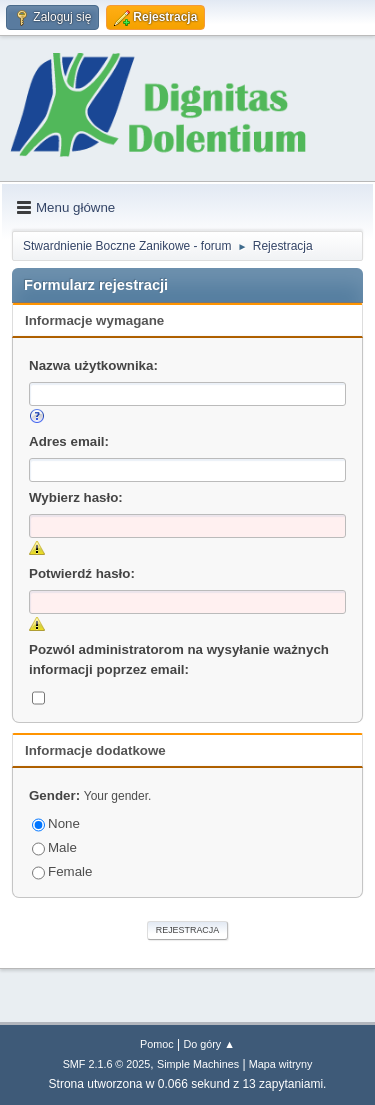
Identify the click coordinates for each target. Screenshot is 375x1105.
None (56, 823)
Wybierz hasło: (76, 497)
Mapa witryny (281, 1064)
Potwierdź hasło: (82, 573)
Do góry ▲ (208, 1044)
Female (62, 871)
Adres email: (69, 441)
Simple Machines (198, 1064)
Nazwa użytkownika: (93, 365)
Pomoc (157, 1044)
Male (54, 847)
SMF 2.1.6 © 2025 (107, 1064)
